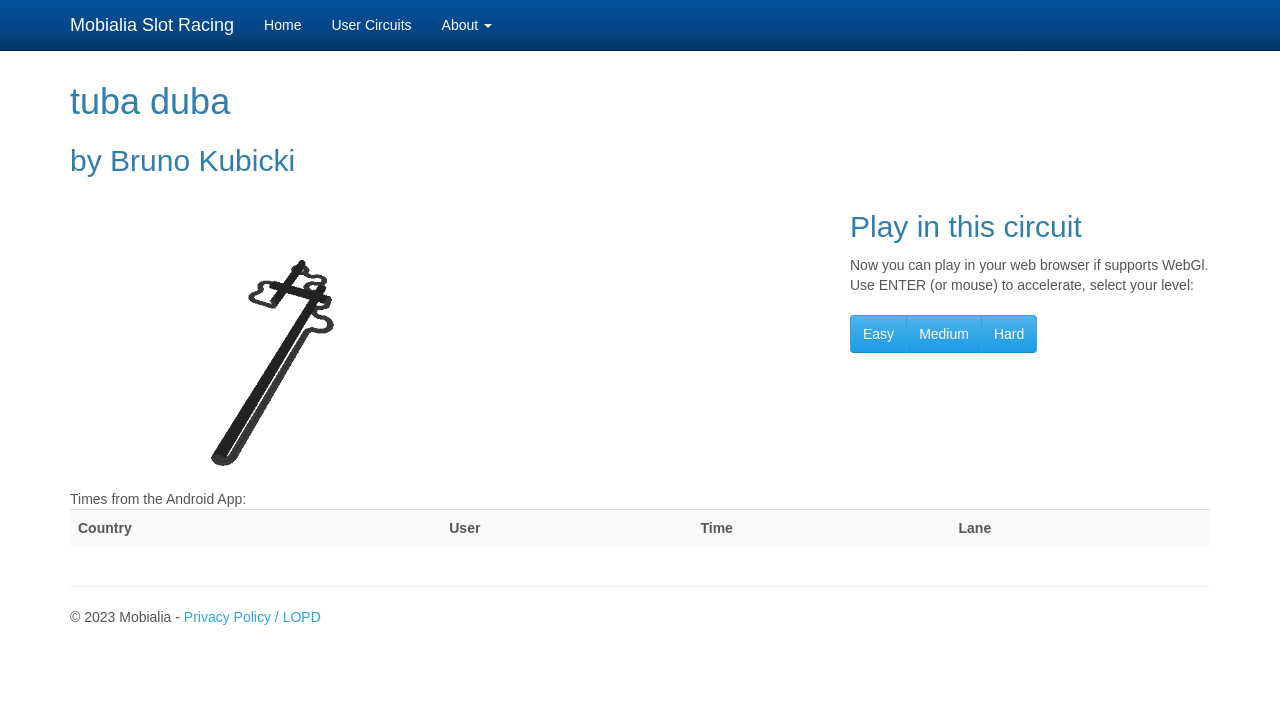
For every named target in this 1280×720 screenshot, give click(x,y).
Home (282, 25)
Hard (1009, 334)
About (467, 25)
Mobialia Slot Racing (152, 25)
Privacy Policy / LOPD (252, 617)
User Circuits (371, 25)
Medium (944, 334)
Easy (878, 334)
